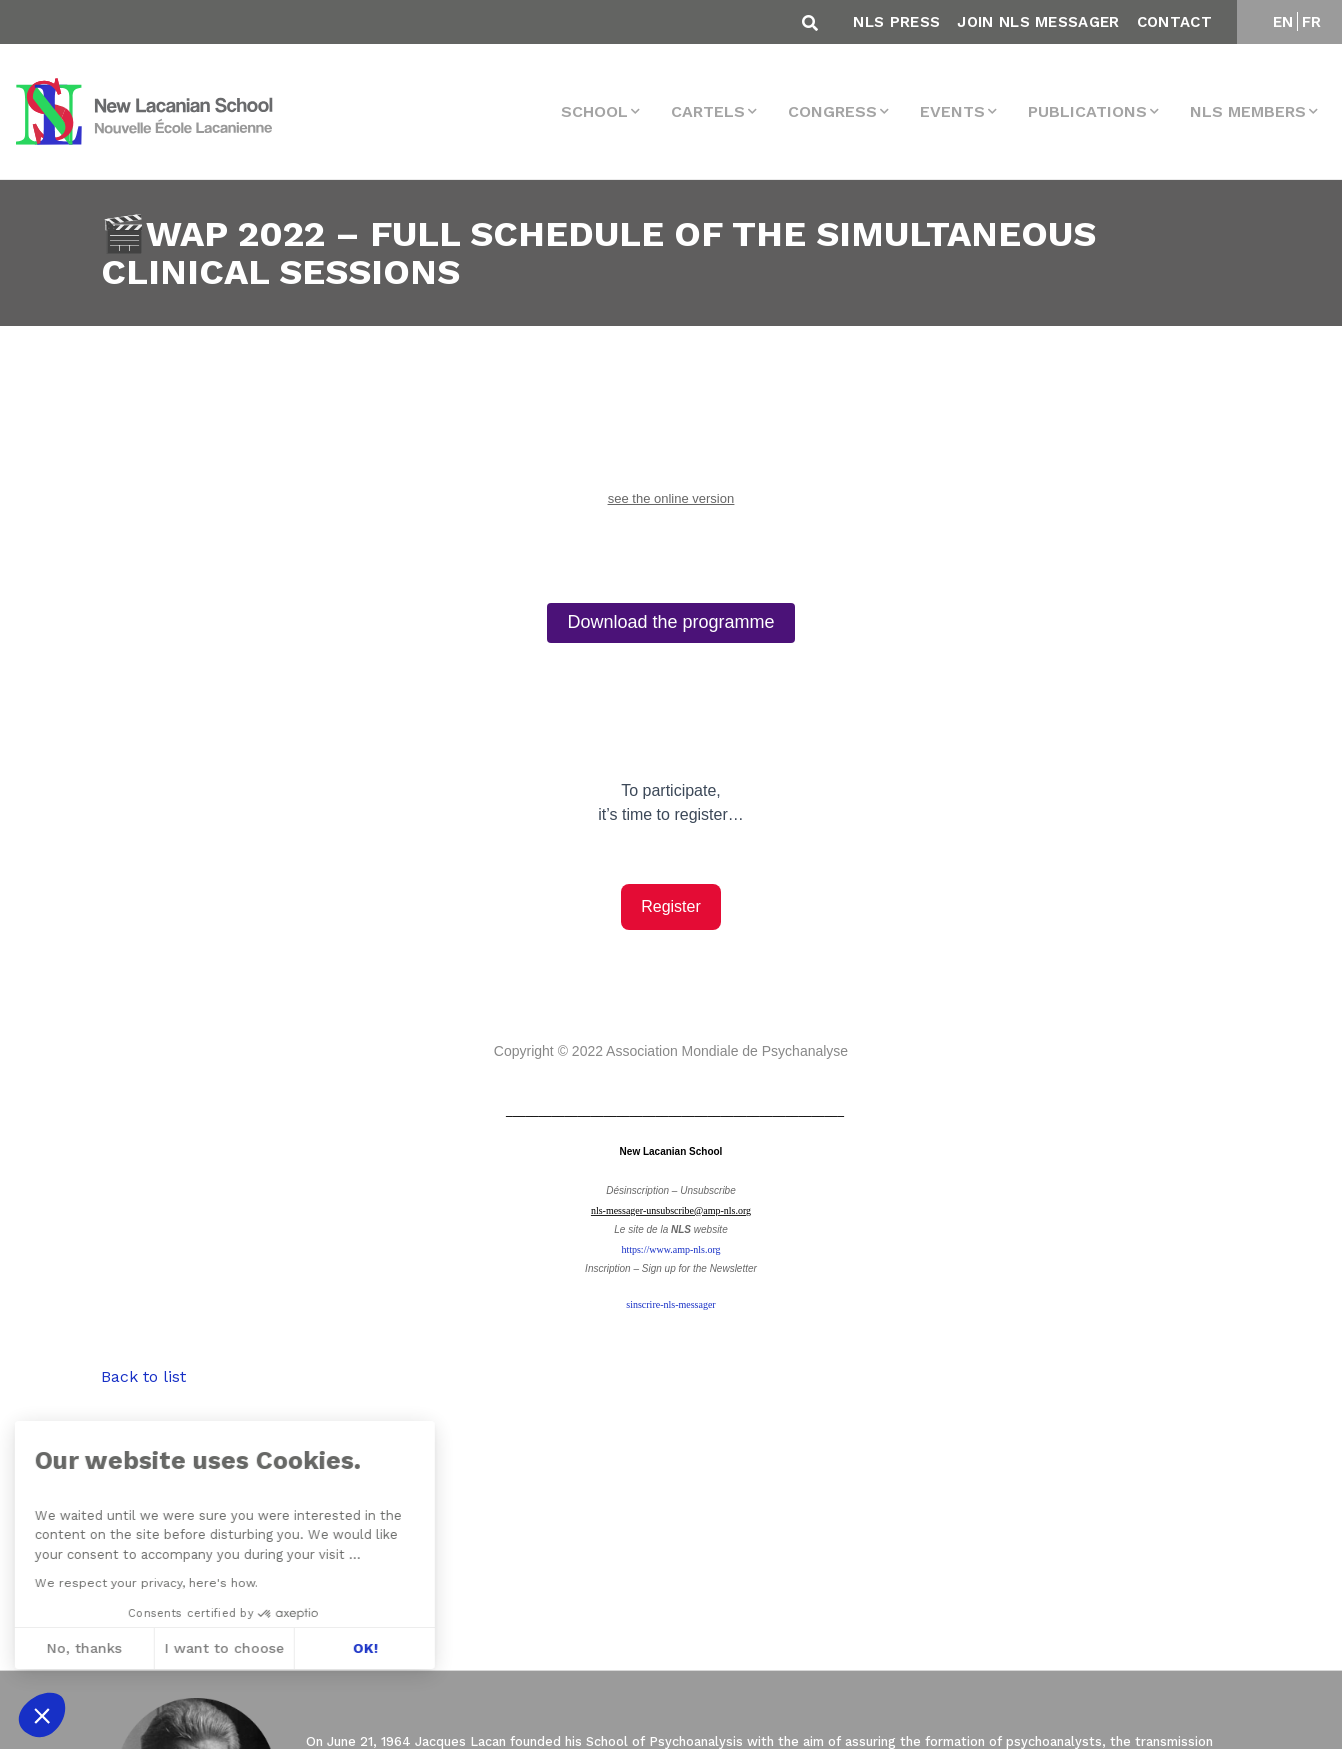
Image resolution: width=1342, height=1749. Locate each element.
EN (1283, 22)
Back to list (143, 1376)
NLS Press (896, 22)
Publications (1087, 111)
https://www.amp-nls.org (670, 1249)
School (594, 111)
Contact (1174, 22)
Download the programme (670, 622)
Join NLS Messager (1038, 22)
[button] (42, 1715)
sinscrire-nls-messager (670, 1304)
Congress (832, 111)
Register (671, 906)
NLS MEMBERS (1248, 111)
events (952, 111)
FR (1312, 22)
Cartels (708, 111)
